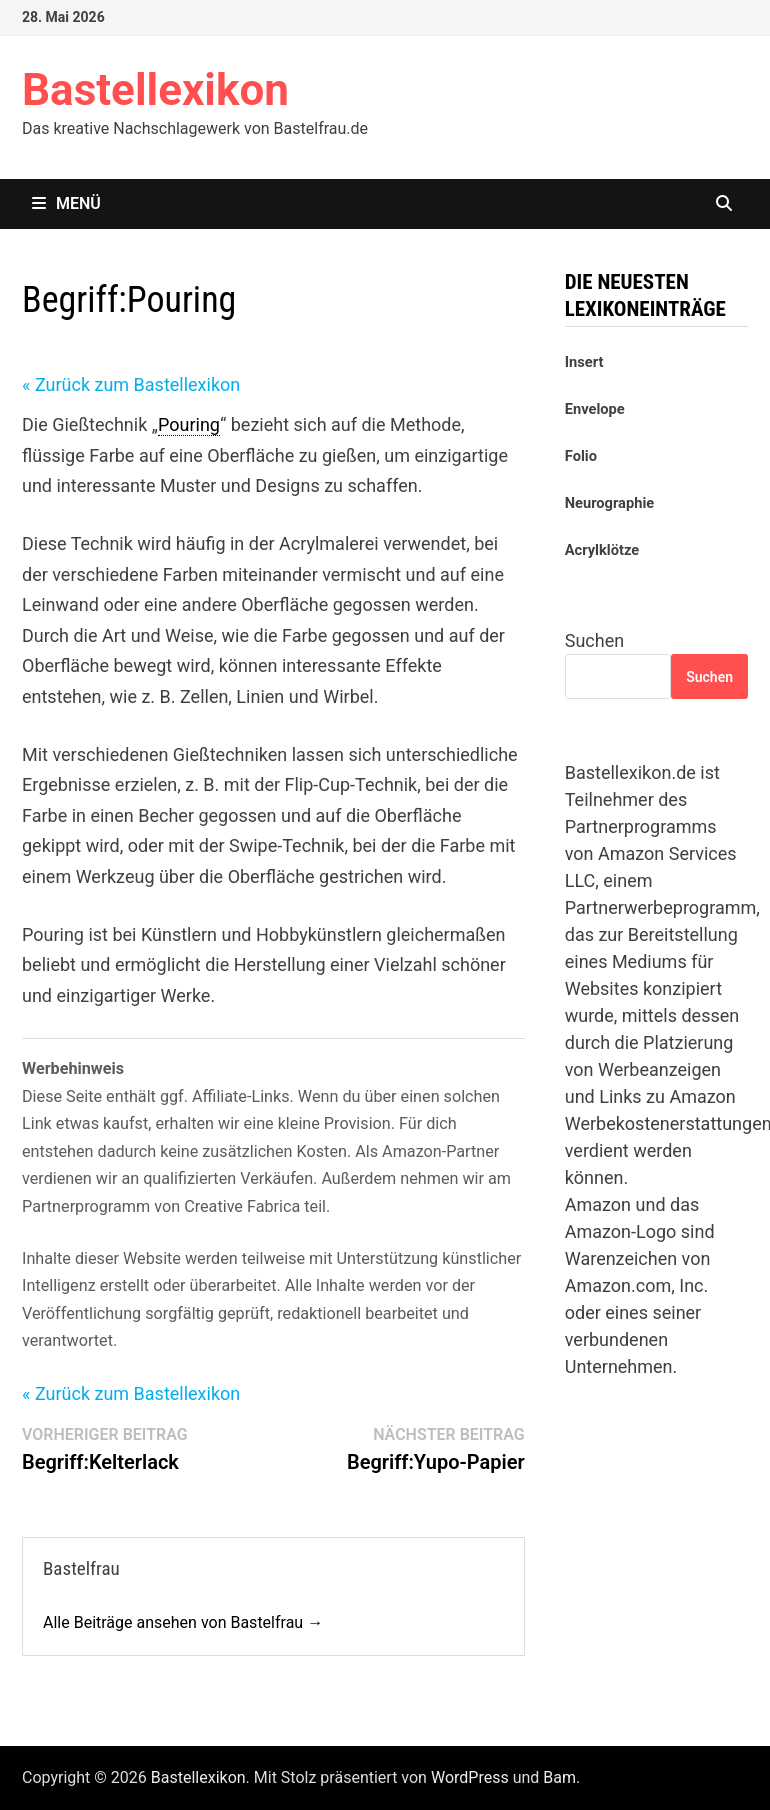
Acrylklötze (602, 550)
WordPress (470, 1777)
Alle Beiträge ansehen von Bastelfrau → (183, 1622)
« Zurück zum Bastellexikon (131, 384)
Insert (584, 362)
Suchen (594, 640)
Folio (581, 456)
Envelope (595, 409)
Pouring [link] (189, 424)
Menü (66, 203)
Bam (559, 1777)
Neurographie (609, 503)
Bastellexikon (155, 90)
